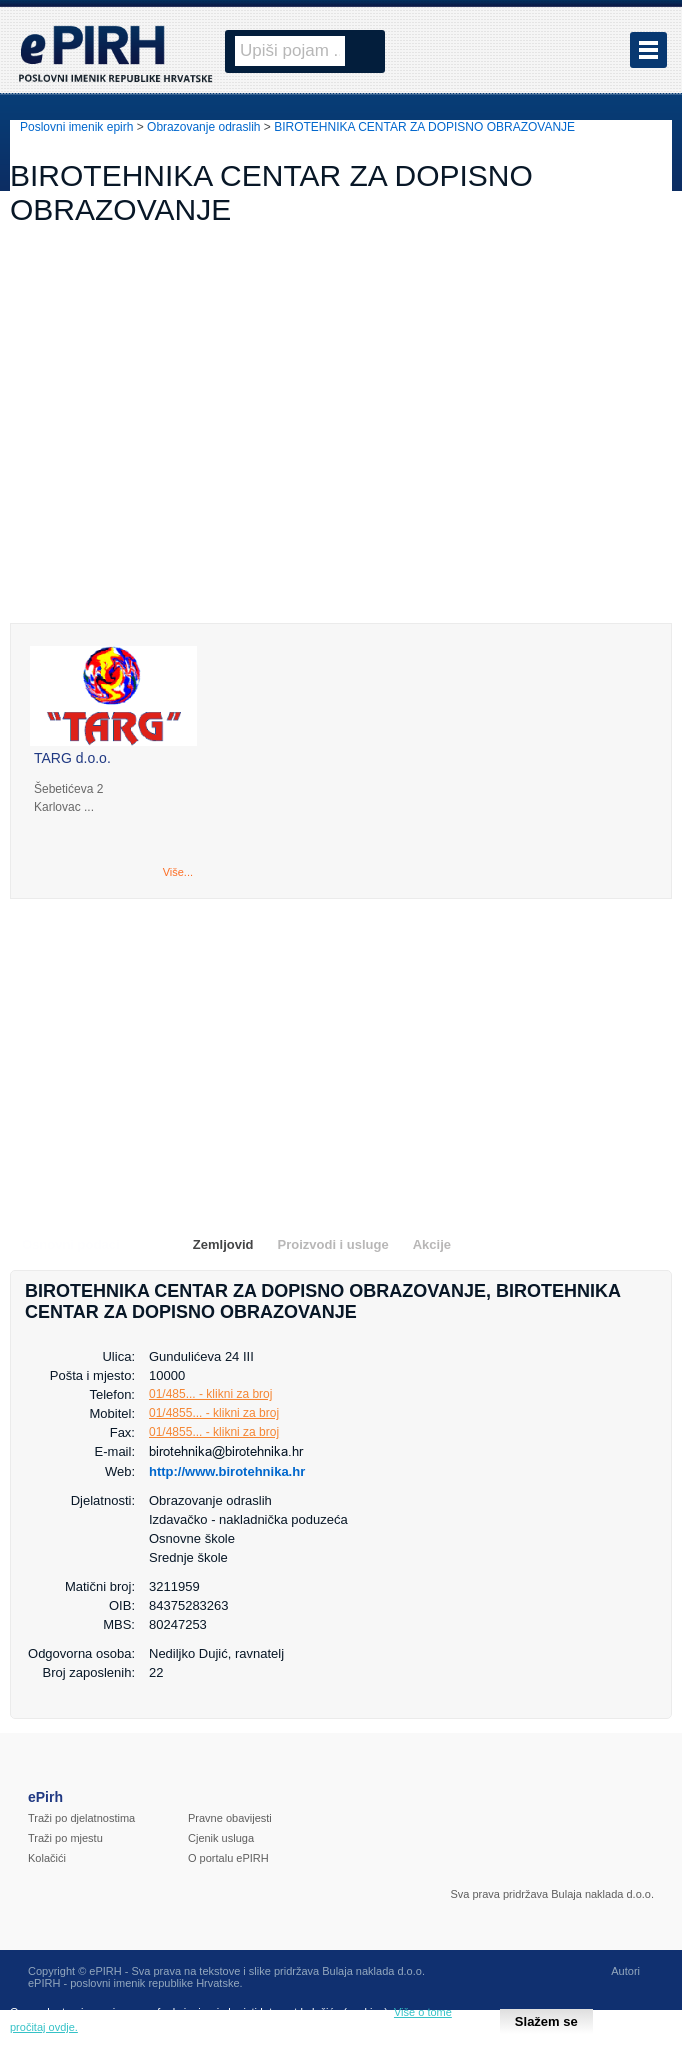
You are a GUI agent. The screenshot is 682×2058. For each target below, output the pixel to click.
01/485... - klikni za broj (210, 1394)
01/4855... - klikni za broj (214, 1413)
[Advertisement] (341, 447)
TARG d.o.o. (72, 758)
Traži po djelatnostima (81, 1818)
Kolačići (47, 1858)
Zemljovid (223, 1244)
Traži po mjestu (65, 1838)
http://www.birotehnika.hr (227, 1471)
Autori (625, 1971)
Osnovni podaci (71, 1244)
